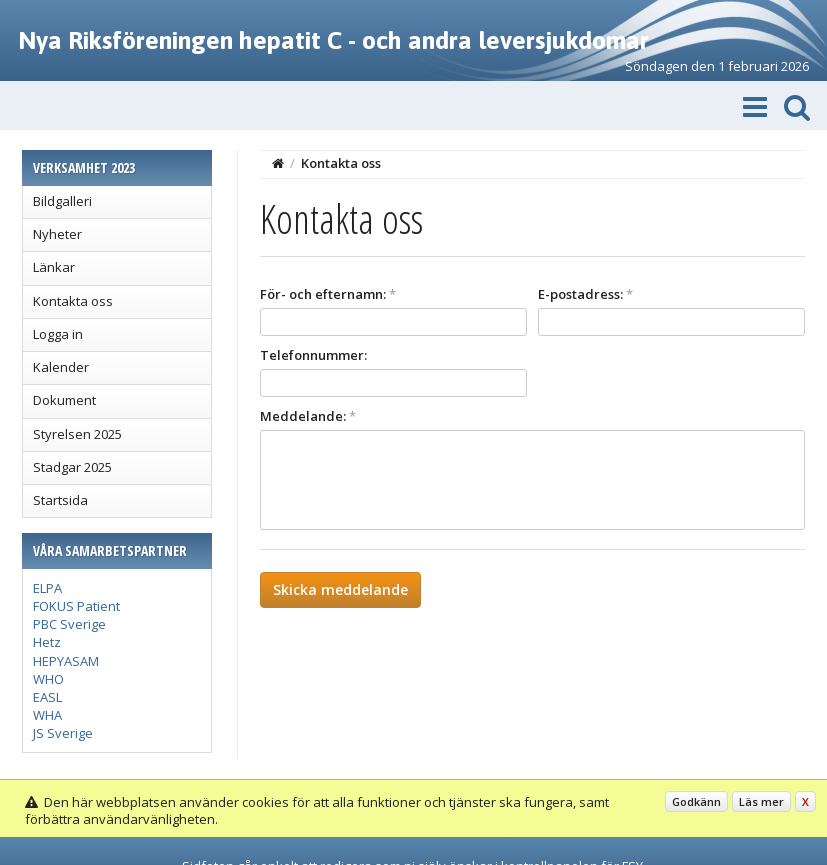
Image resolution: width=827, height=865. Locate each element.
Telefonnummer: (313, 355)
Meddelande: (308, 416)
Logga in (58, 334)
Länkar (54, 267)
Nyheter (57, 234)
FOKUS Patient (76, 606)
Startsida (60, 500)
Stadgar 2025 (72, 467)
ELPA (47, 588)
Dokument (64, 400)
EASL (47, 697)
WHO (48, 679)
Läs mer (761, 801)
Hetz (47, 642)
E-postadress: (585, 294)
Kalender (61, 367)
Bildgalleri (62, 201)
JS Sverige (63, 733)
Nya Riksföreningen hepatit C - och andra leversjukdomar (333, 40)
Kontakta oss (73, 301)
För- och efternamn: (328, 294)
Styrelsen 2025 (77, 434)
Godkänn (696, 801)
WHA (47, 715)
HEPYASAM (66, 661)
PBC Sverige (69, 624)
